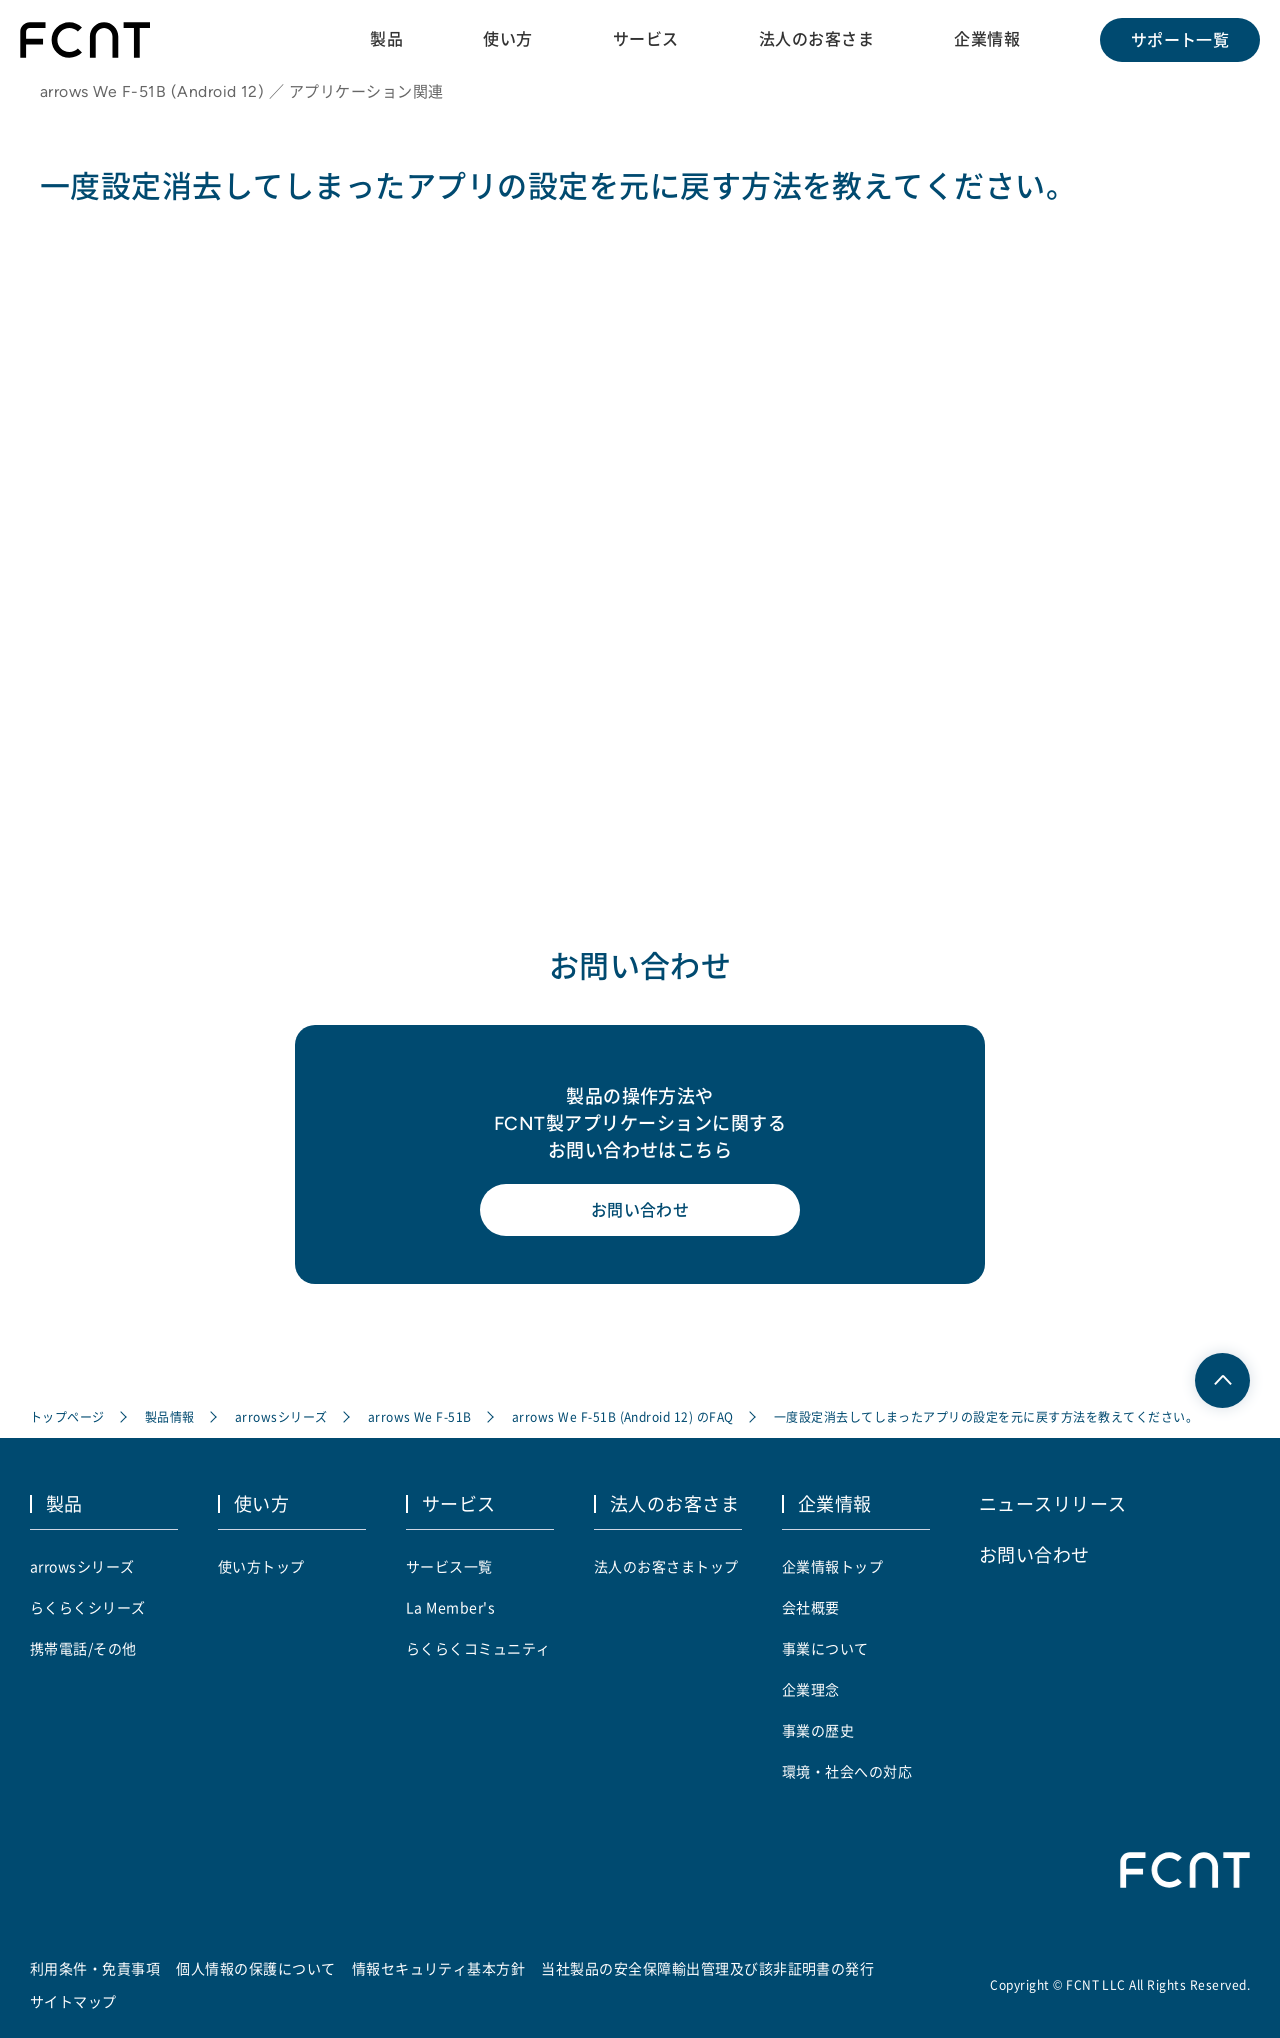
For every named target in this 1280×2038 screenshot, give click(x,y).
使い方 (507, 39)
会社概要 (811, 1607)
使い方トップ (261, 1566)
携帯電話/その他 (83, 1648)
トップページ (67, 1416)
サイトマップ (73, 2001)
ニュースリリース (1053, 1503)
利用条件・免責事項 (95, 1968)
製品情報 (170, 1416)
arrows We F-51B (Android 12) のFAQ (623, 1416)
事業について (825, 1648)
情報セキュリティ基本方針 (439, 1968)
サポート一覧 (1180, 40)
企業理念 (811, 1689)
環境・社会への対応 (847, 1771)
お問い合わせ (640, 1210)
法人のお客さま (816, 39)
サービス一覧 (449, 1566)
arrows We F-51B (420, 1416)
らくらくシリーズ (88, 1607)
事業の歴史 (818, 1730)
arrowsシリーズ (281, 1416)
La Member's (450, 1607)
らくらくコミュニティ (478, 1648)
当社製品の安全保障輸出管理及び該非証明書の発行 (707, 1968)
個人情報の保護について (255, 1968)
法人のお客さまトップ (666, 1566)
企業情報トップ (832, 1566)
